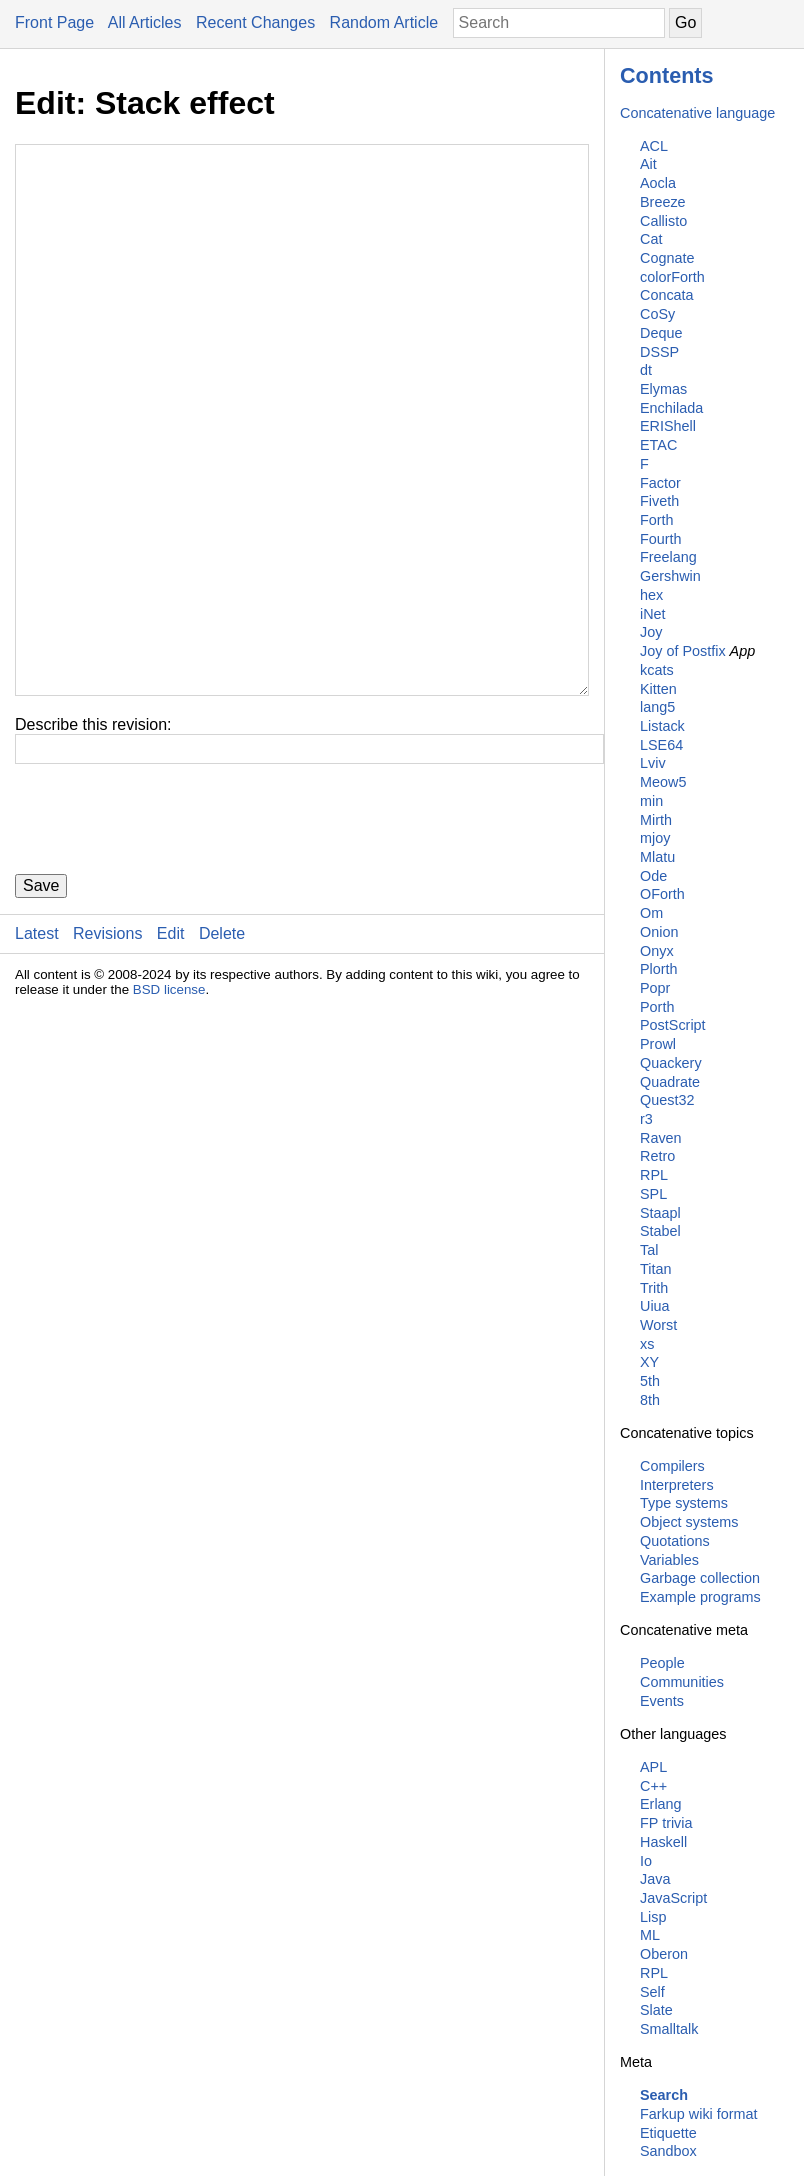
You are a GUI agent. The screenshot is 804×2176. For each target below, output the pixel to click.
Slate (656, 2010)
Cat (651, 239)
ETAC (658, 445)
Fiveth (659, 501)
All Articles (145, 22)
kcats (657, 670)
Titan (655, 1269)
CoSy (657, 314)
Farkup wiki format (699, 2114)
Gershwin (670, 576)
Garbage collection (700, 1578)
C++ (653, 1786)
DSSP (659, 352)
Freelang (668, 557)
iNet (653, 614)
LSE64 (661, 745)
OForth (662, 894)
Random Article (384, 22)
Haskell (663, 1842)
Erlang (661, 1804)
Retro (657, 1156)
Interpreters (677, 1485)
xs (647, 1344)
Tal (649, 1250)
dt (646, 370)
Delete (222, 1053)
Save (41, 1005)
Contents (667, 75)
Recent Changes (255, 22)
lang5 (657, 707)
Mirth (656, 820)
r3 (646, 1119)
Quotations (675, 1541)
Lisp (653, 1917)
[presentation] (167, 939)
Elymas (663, 389)
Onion (659, 932)
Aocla (658, 183)
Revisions (107, 1053)
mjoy (655, 838)
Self (652, 1992)
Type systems (684, 1503)
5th (650, 1381)
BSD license (169, 1109)
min (651, 801)
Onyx (657, 951)
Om (651, 913)
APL (653, 1767)
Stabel (660, 1231)
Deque (661, 333)
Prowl (658, 1044)
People (662, 1663)
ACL (654, 146)
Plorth (659, 969)
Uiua (655, 1306)
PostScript (673, 1025)
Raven (661, 1138)
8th (650, 1400)
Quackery (671, 1063)
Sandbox (668, 2151)
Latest (37, 1053)
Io (646, 1861)
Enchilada (671, 408)
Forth (657, 520)
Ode (653, 876)
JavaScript (673, 1898)
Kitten (658, 689)
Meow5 (663, 782)
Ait (648, 164)
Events (662, 1701)
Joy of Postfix (683, 651)
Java (655, 1879)
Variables (669, 1560)
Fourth (661, 539)
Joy (651, 632)
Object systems (689, 1522)
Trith (654, 1288)
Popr (655, 988)
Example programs (700, 1597)
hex (651, 595)
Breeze (663, 202)
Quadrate (670, 1082)
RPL (654, 1175)
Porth (657, 1007)
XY (649, 1362)
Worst (658, 1325)
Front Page (54, 22)
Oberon (664, 1954)
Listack (662, 726)
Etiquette (668, 2133)
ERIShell (668, 426)
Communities (682, 1682)
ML (650, 1935)
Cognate (667, 258)
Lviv (653, 763)
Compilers (672, 1466)
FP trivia (666, 1823)
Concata (667, 295)
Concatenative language (697, 113)
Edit (171, 1053)
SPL (653, 1194)
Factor (660, 483)
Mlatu (657, 857)
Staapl (660, 1213)
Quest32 (667, 1100)
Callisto (663, 221)
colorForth (672, 277)
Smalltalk (669, 2029)
